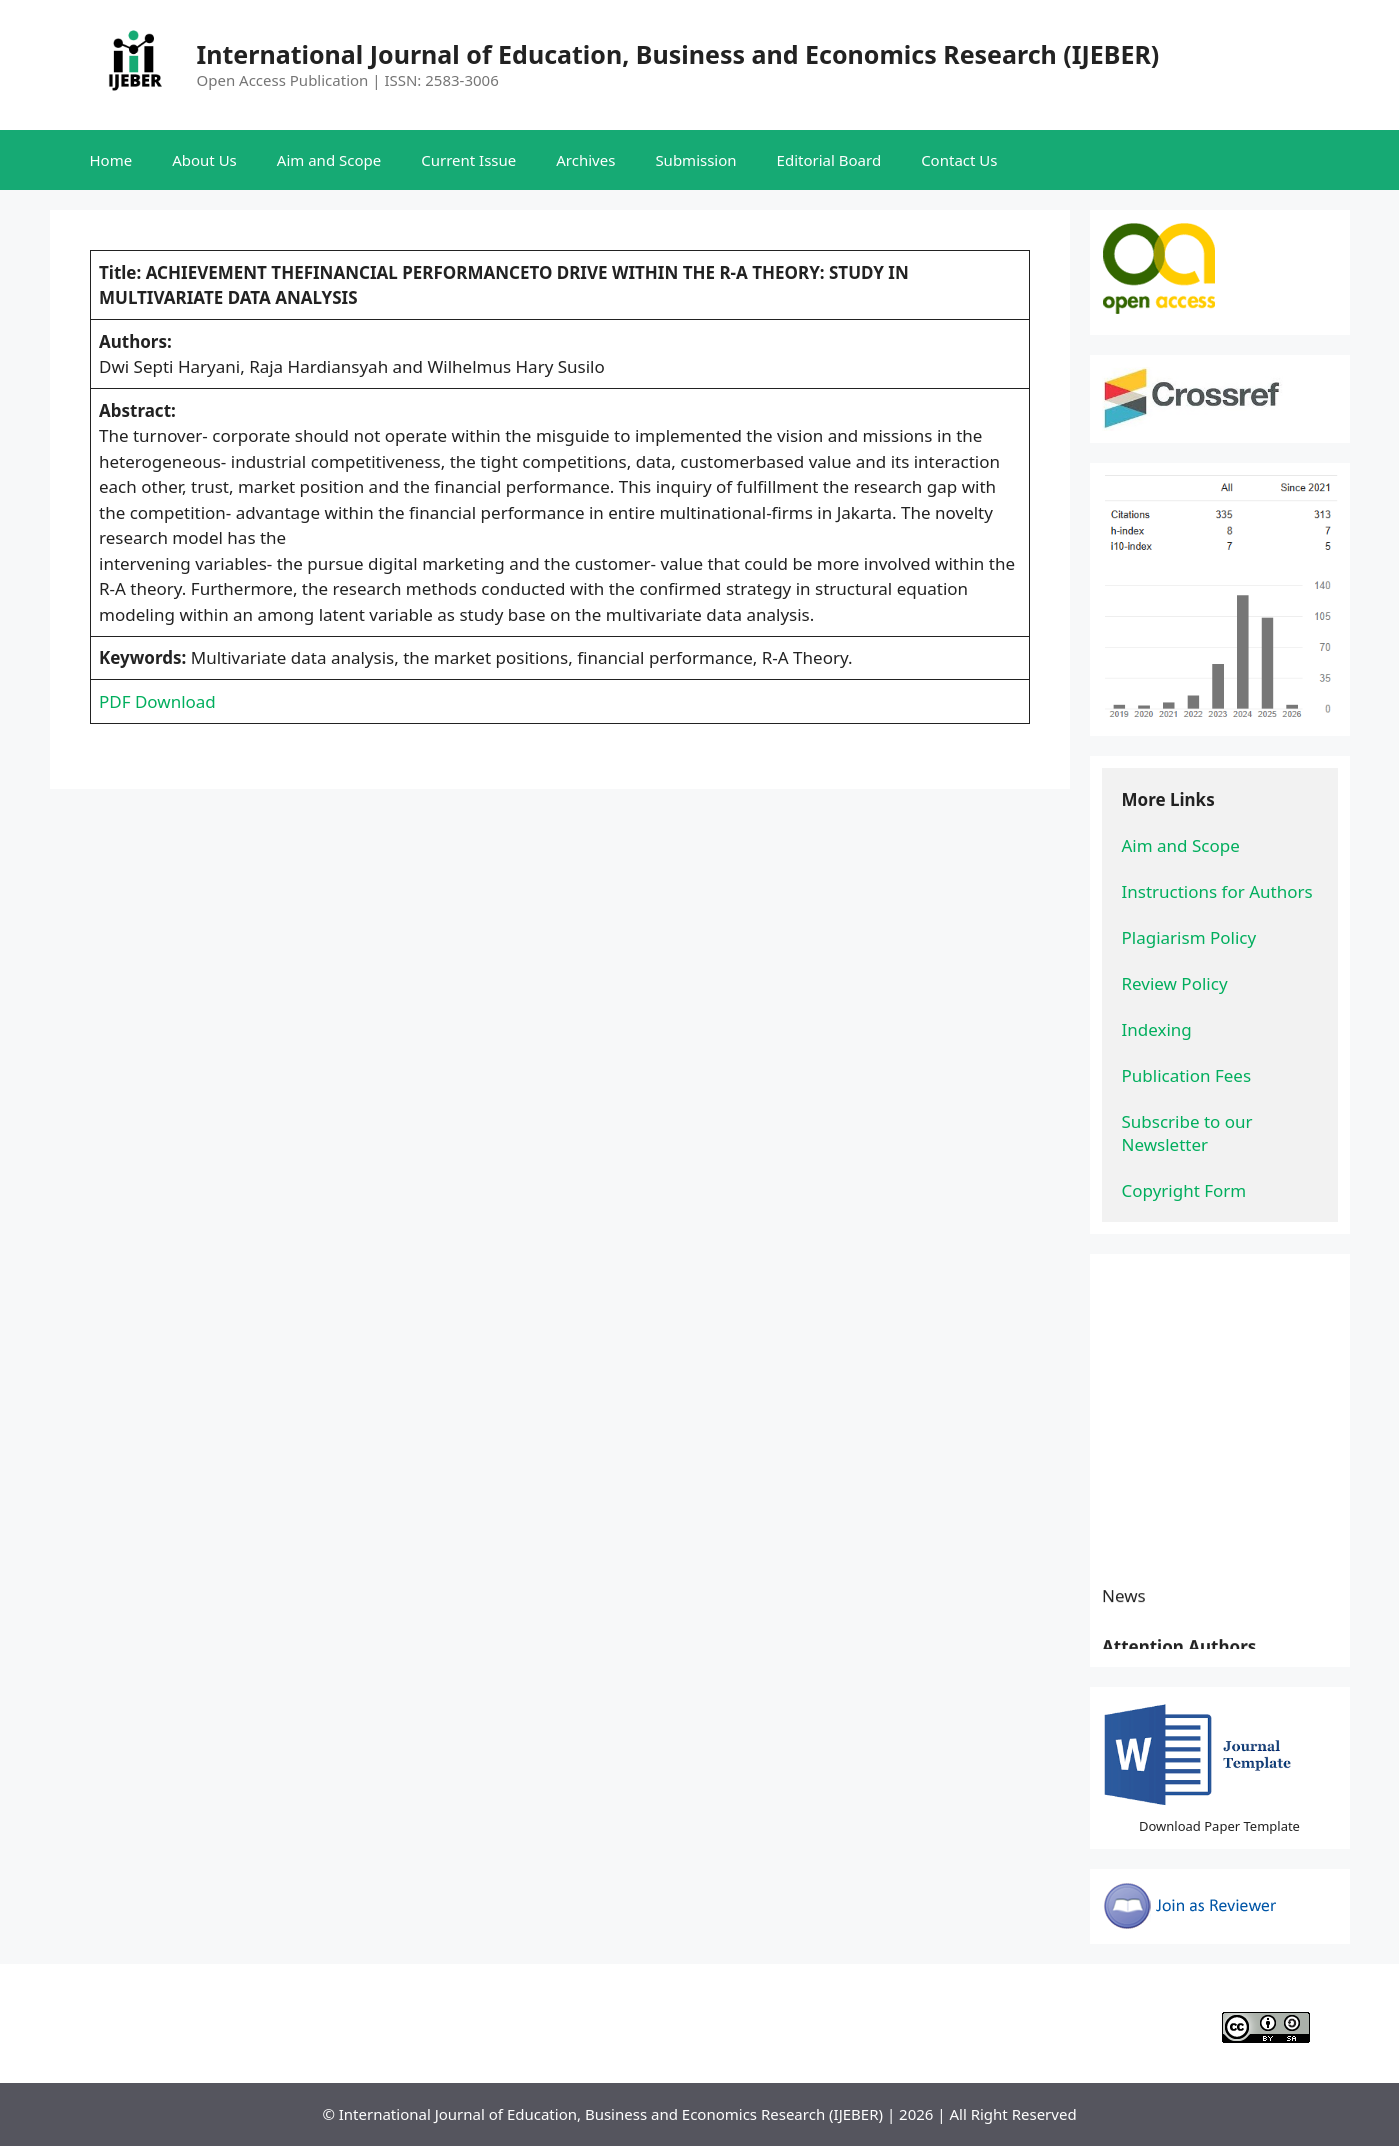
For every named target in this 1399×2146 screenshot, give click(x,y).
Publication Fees (1187, 1075)
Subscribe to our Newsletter (1190, 1133)
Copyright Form (1184, 1190)
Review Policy (1175, 983)
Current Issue (468, 160)
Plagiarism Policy (1189, 937)
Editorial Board (829, 160)
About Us (204, 160)
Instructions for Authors (1217, 891)
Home (111, 160)
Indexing (1157, 1029)
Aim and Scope (329, 160)
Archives (585, 160)
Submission (695, 160)
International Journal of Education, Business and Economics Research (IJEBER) (678, 54)
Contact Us (959, 160)
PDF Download (157, 701)
